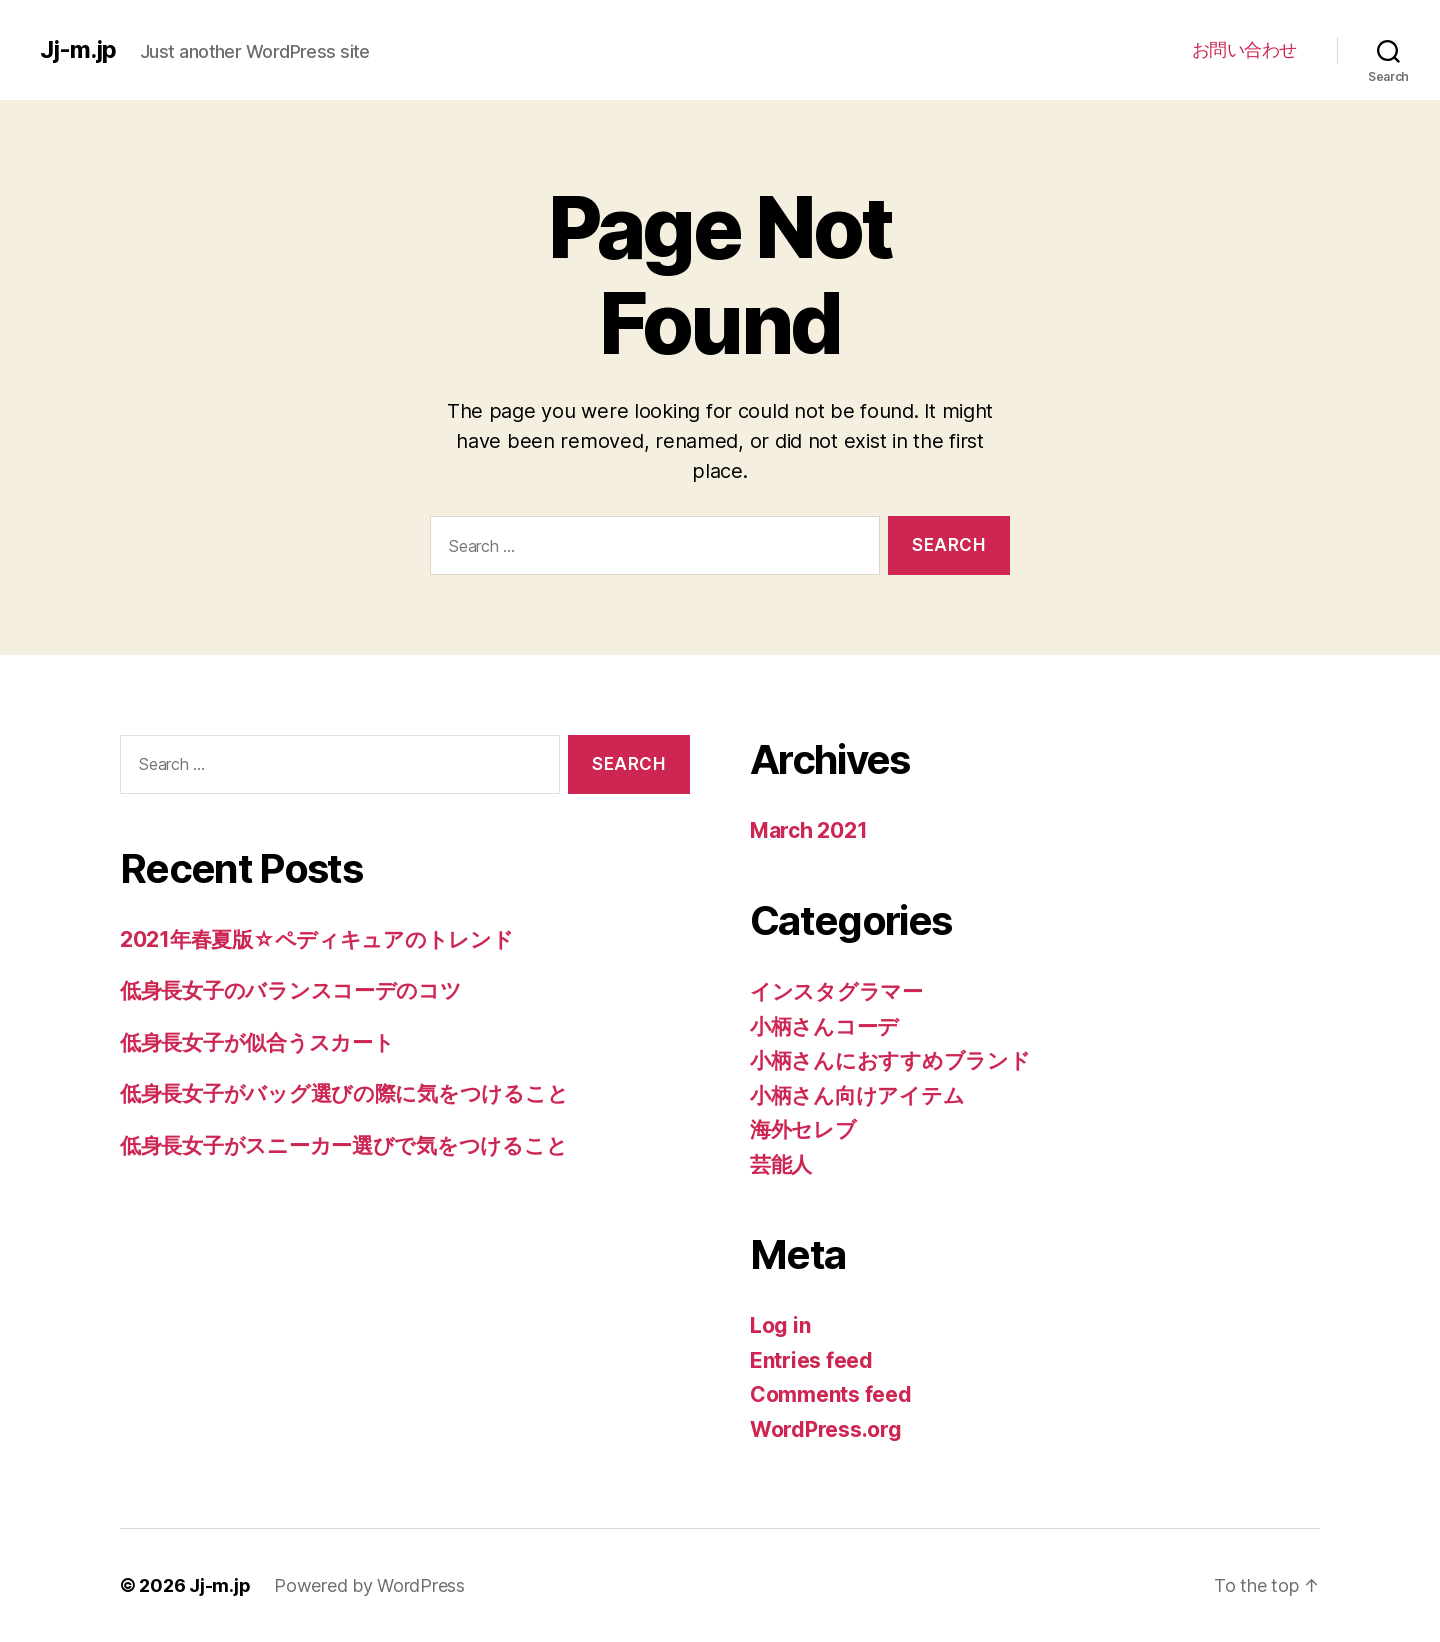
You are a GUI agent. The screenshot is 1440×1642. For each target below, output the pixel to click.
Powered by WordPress (369, 1585)
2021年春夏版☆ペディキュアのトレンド (317, 939)
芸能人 (781, 1164)
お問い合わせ (1244, 49)
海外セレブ (803, 1129)
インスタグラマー (836, 991)
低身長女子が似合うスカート (257, 1042)
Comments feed (831, 1394)
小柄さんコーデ (824, 1026)
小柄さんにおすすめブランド (890, 1060)
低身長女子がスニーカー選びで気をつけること (343, 1145)
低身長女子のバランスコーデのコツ (291, 990)
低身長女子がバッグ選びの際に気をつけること (344, 1093)
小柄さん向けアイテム (857, 1095)
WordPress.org (826, 1429)
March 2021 (808, 830)
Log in (780, 1325)
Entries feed (811, 1360)
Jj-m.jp (78, 50)
